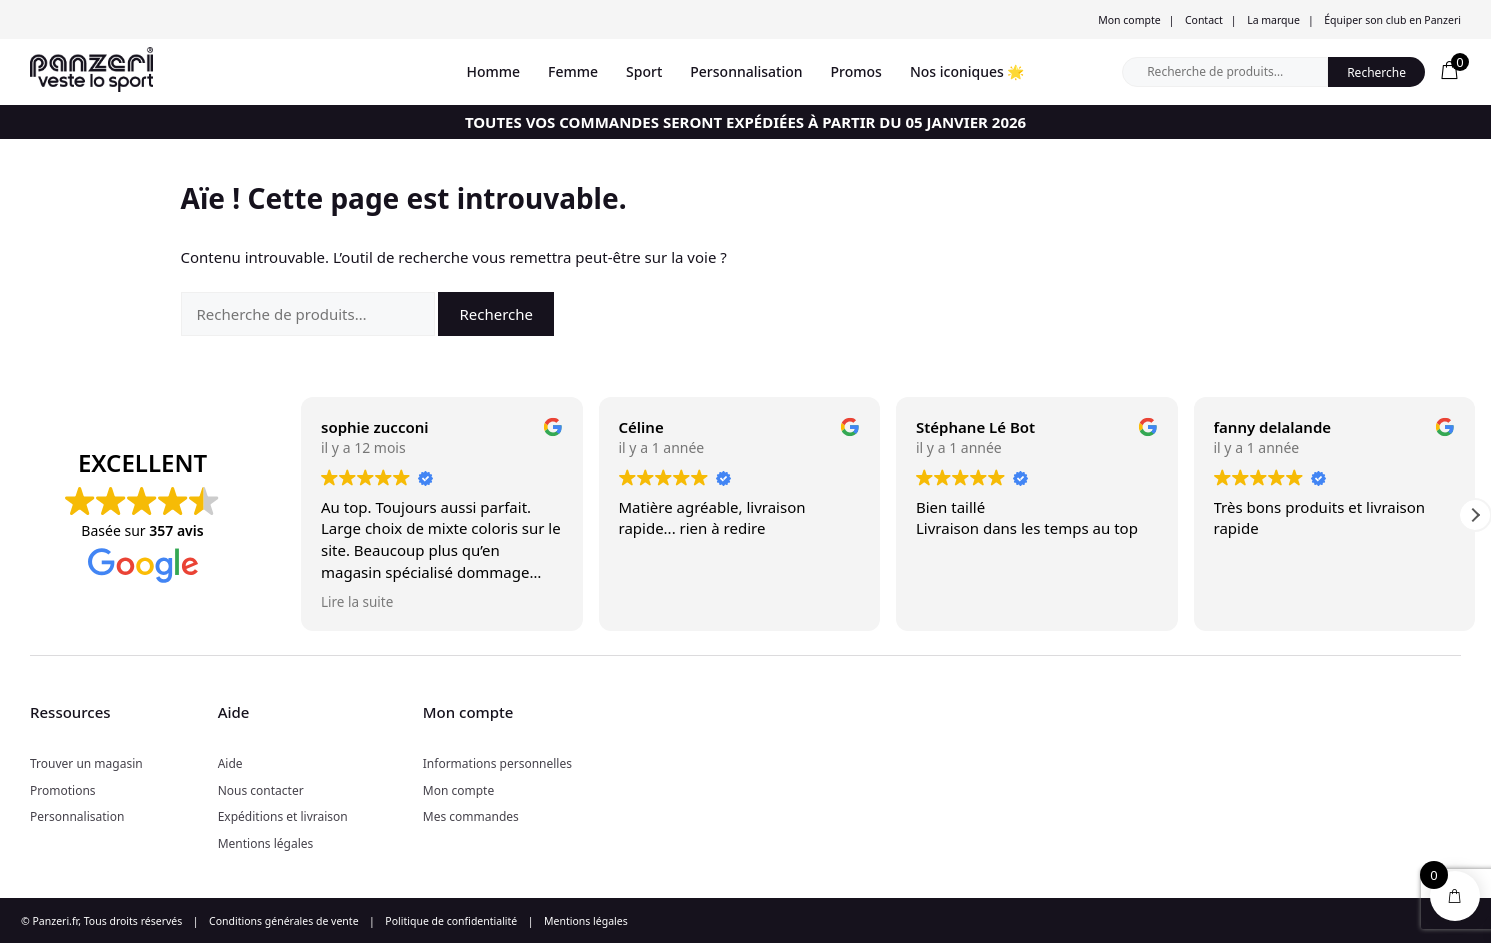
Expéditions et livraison (283, 816)
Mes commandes (471, 816)
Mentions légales (266, 843)
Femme (573, 71)
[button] (1475, 515)
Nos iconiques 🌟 (967, 71)
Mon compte (1129, 20)
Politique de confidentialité (451, 921)
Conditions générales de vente (284, 921)
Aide (230, 763)
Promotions (63, 790)
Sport (644, 71)
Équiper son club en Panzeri (1392, 20)
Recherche (1376, 72)
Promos (856, 71)
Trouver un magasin (86, 763)
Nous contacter (261, 790)
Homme (494, 71)
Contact (1204, 20)
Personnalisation (746, 71)
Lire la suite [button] (357, 602)
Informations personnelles (497, 763)
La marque (1273, 20)
